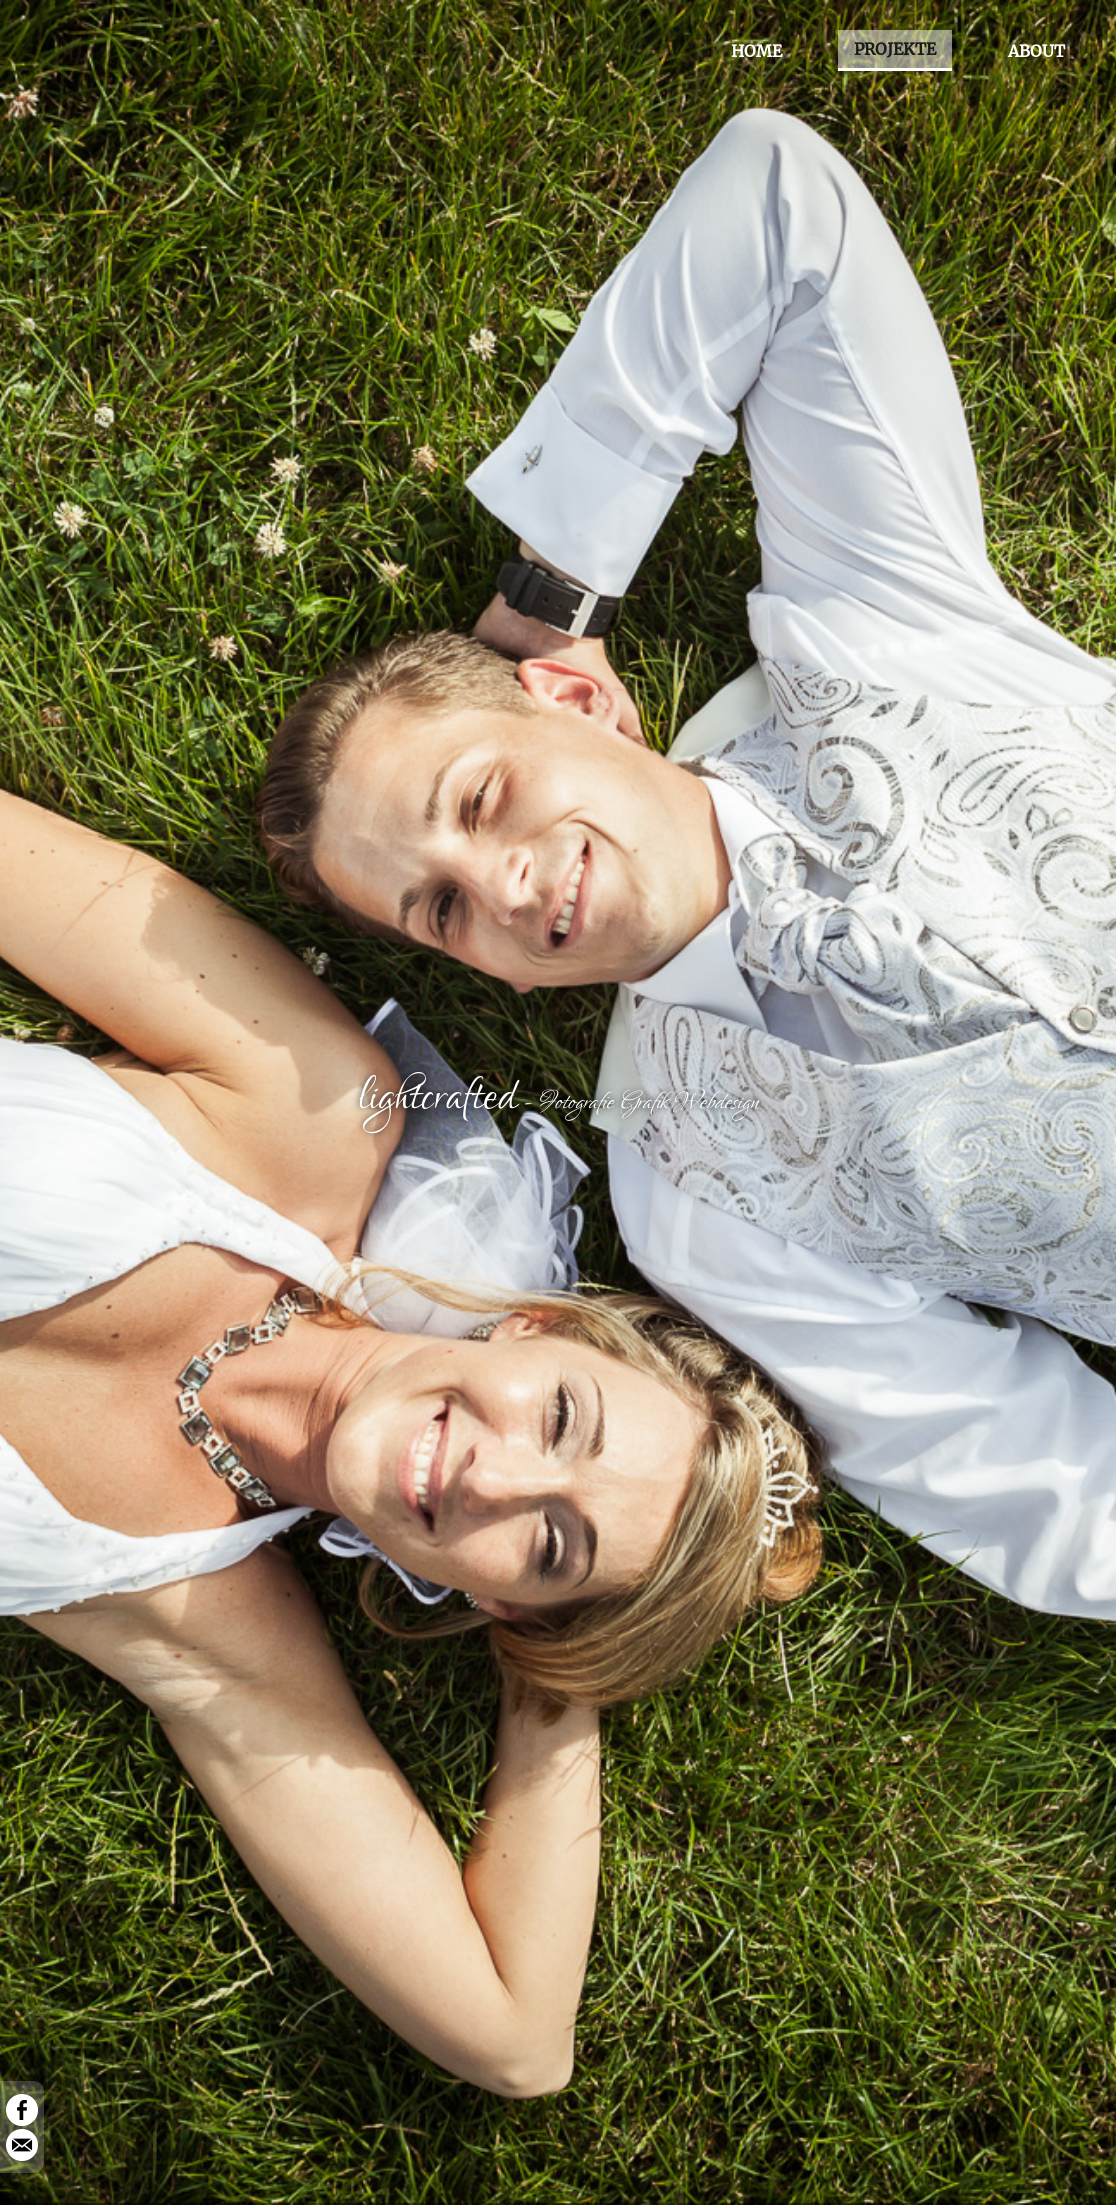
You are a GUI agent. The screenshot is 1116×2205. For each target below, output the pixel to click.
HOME (756, 51)
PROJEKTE (895, 49)
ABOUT (1036, 51)
